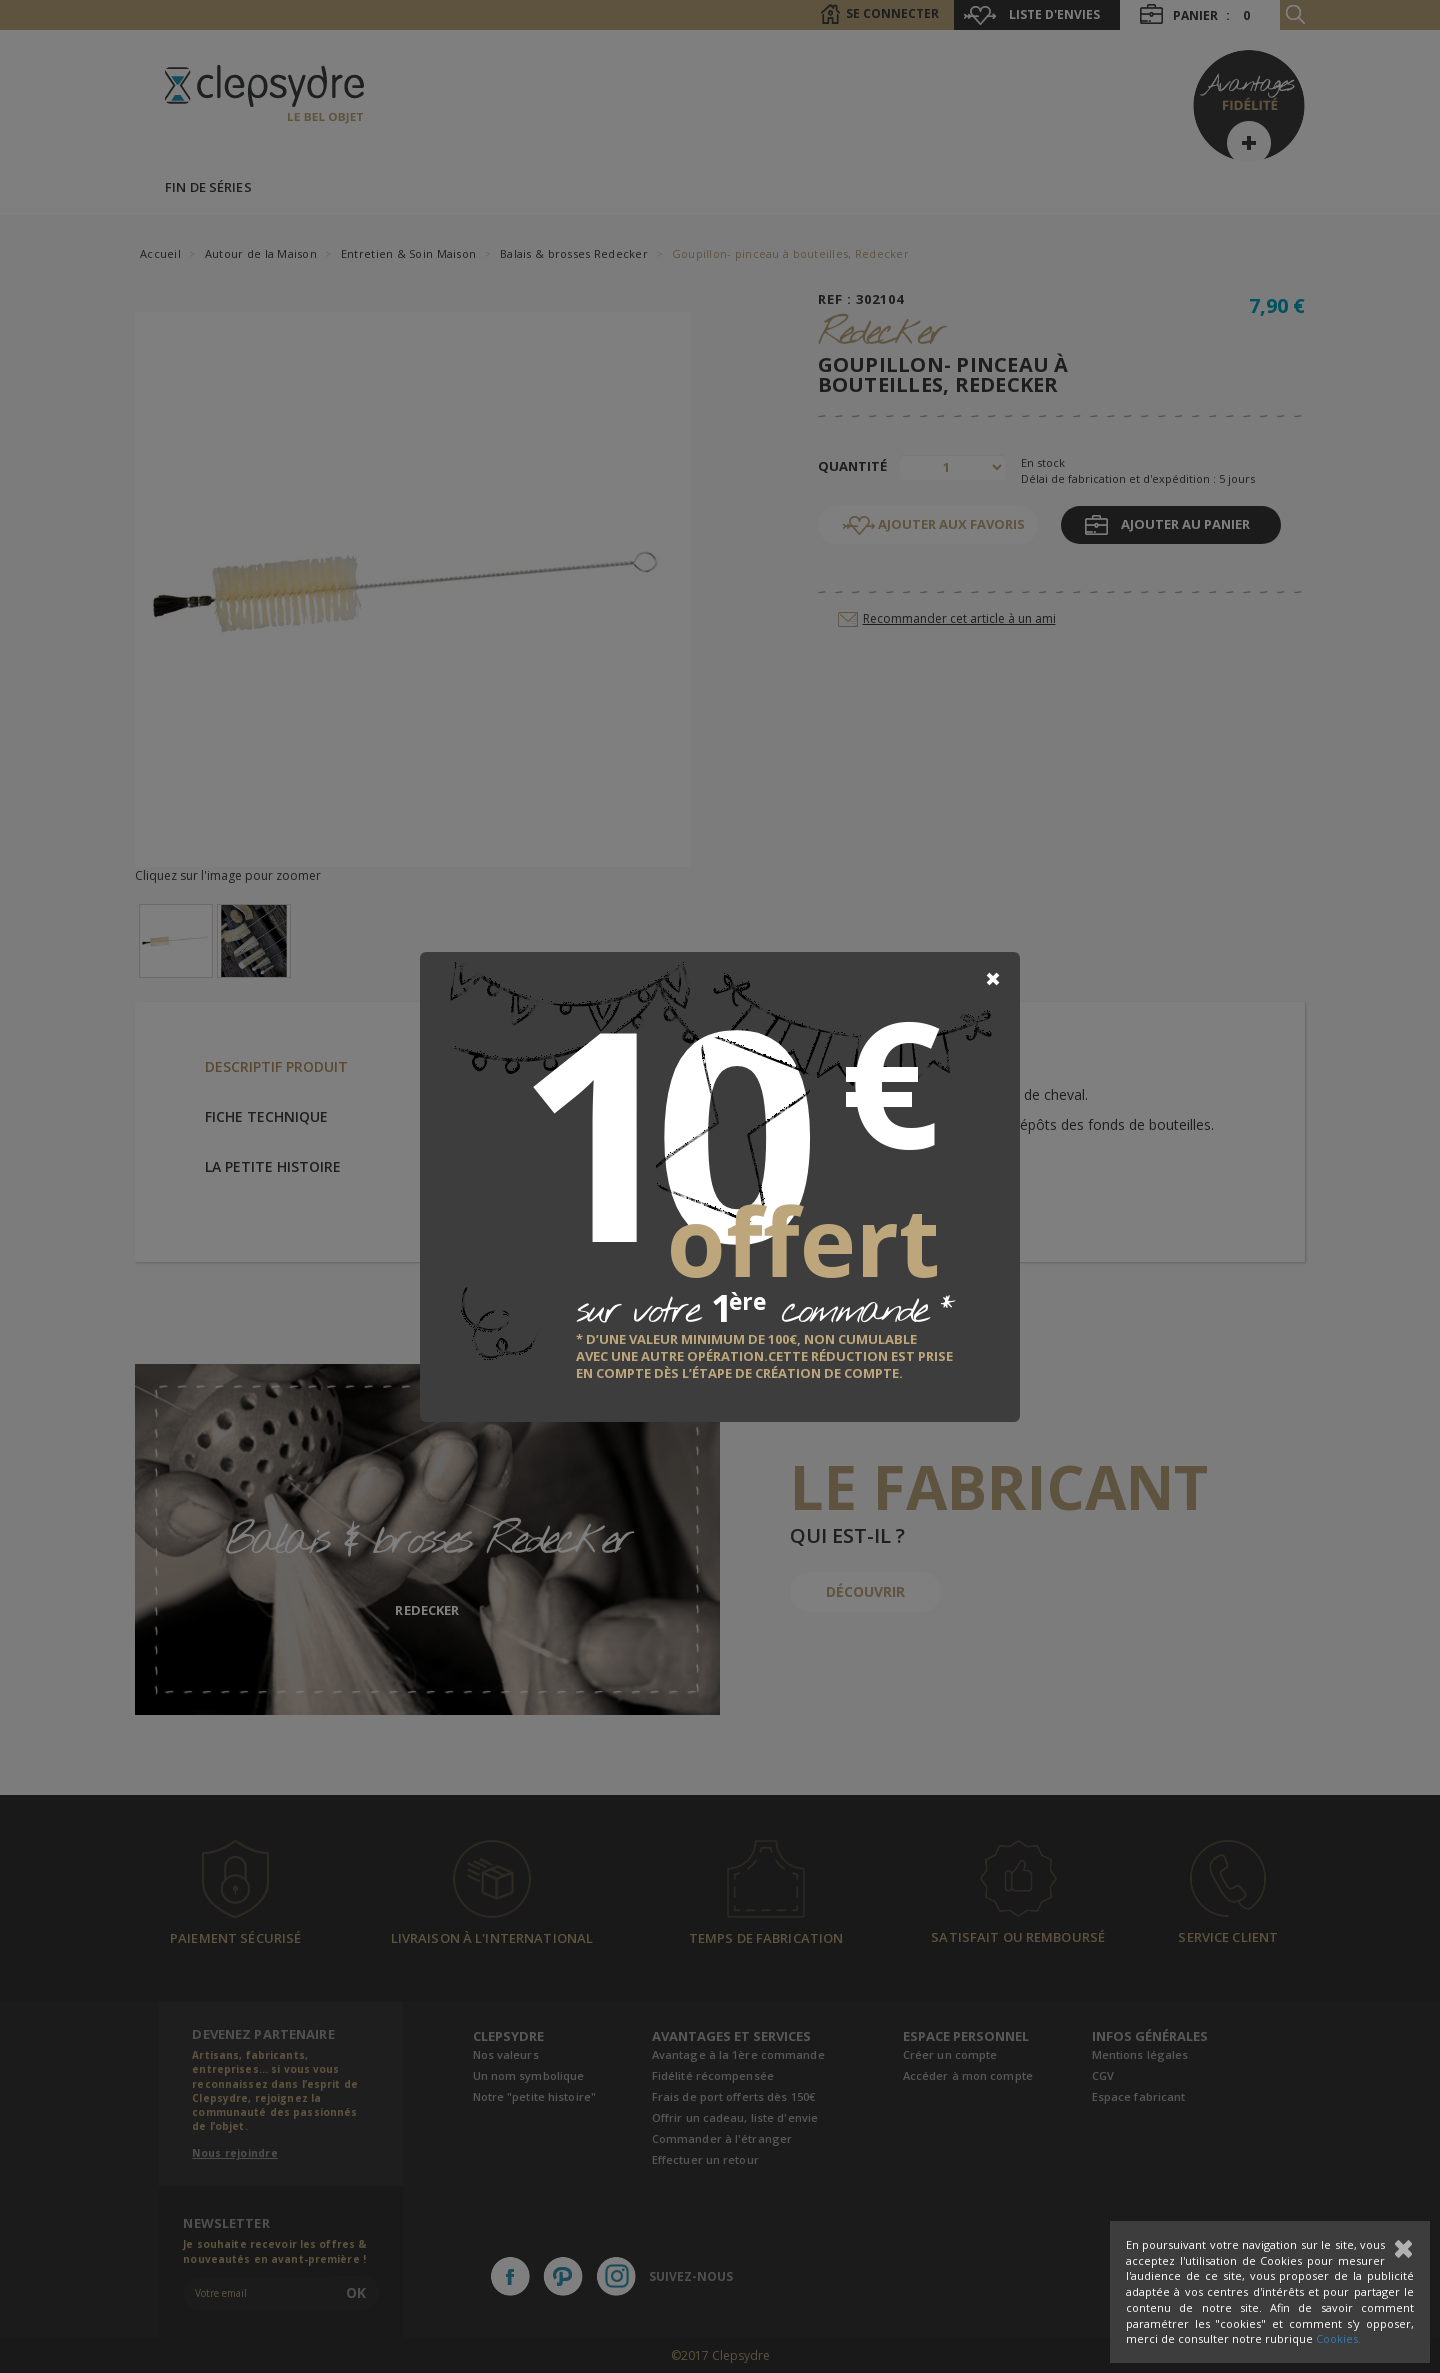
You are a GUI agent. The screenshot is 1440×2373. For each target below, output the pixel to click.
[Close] (993, 979)
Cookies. (1338, 2338)
